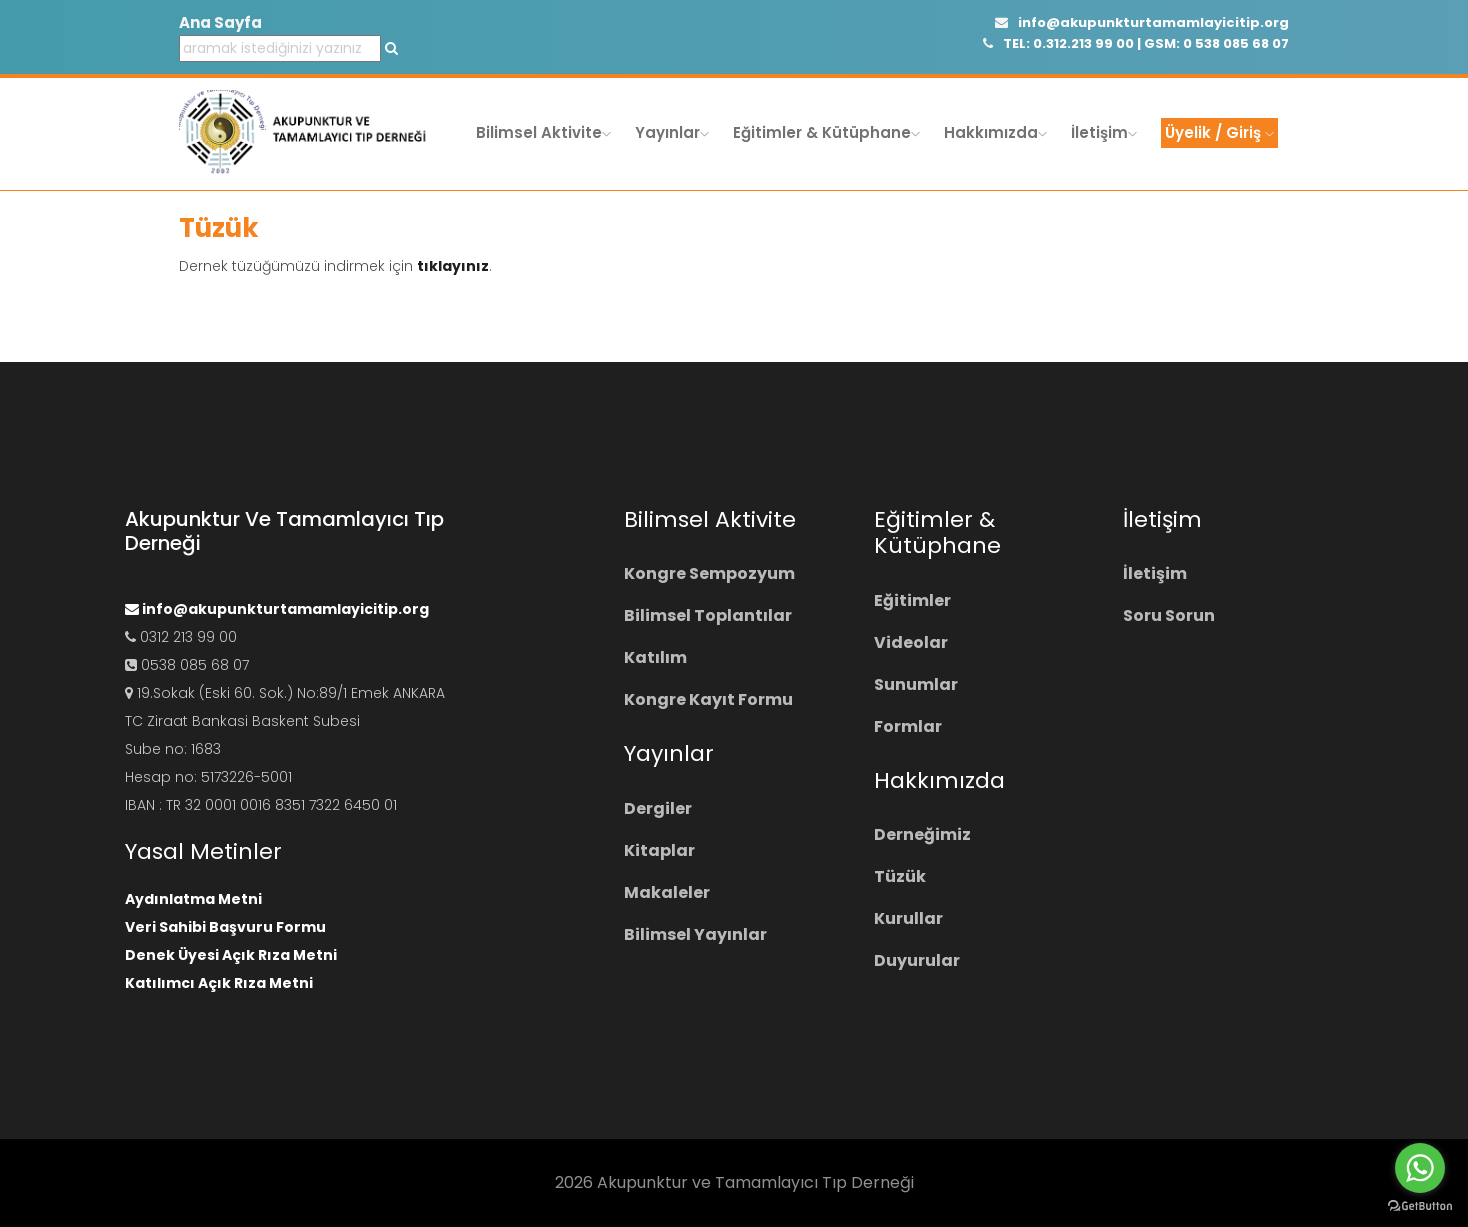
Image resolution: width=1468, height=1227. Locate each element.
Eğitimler (912, 600)
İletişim (1104, 132)
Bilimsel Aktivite (543, 132)
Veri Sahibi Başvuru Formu (225, 927)
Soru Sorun (1169, 615)
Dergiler (658, 808)
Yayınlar (672, 132)
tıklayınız (453, 266)
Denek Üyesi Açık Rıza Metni (231, 955)
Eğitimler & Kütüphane (826, 132)
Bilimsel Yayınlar (695, 934)
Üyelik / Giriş (1219, 132)
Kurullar (908, 918)
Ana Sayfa (220, 22)
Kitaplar (659, 850)
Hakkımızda (995, 132)
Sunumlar (916, 684)
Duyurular (917, 960)
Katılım (655, 657)
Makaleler (667, 892)
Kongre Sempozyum (709, 573)
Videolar (911, 642)
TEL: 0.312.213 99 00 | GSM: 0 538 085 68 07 (1136, 43)
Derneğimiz (922, 834)
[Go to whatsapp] (1420, 1168)
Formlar (908, 726)
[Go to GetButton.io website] (1420, 1206)
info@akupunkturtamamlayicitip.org (1142, 22)
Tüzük (900, 876)
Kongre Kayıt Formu (708, 699)
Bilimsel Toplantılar (708, 615)
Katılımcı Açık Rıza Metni (219, 983)
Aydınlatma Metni (193, 899)
